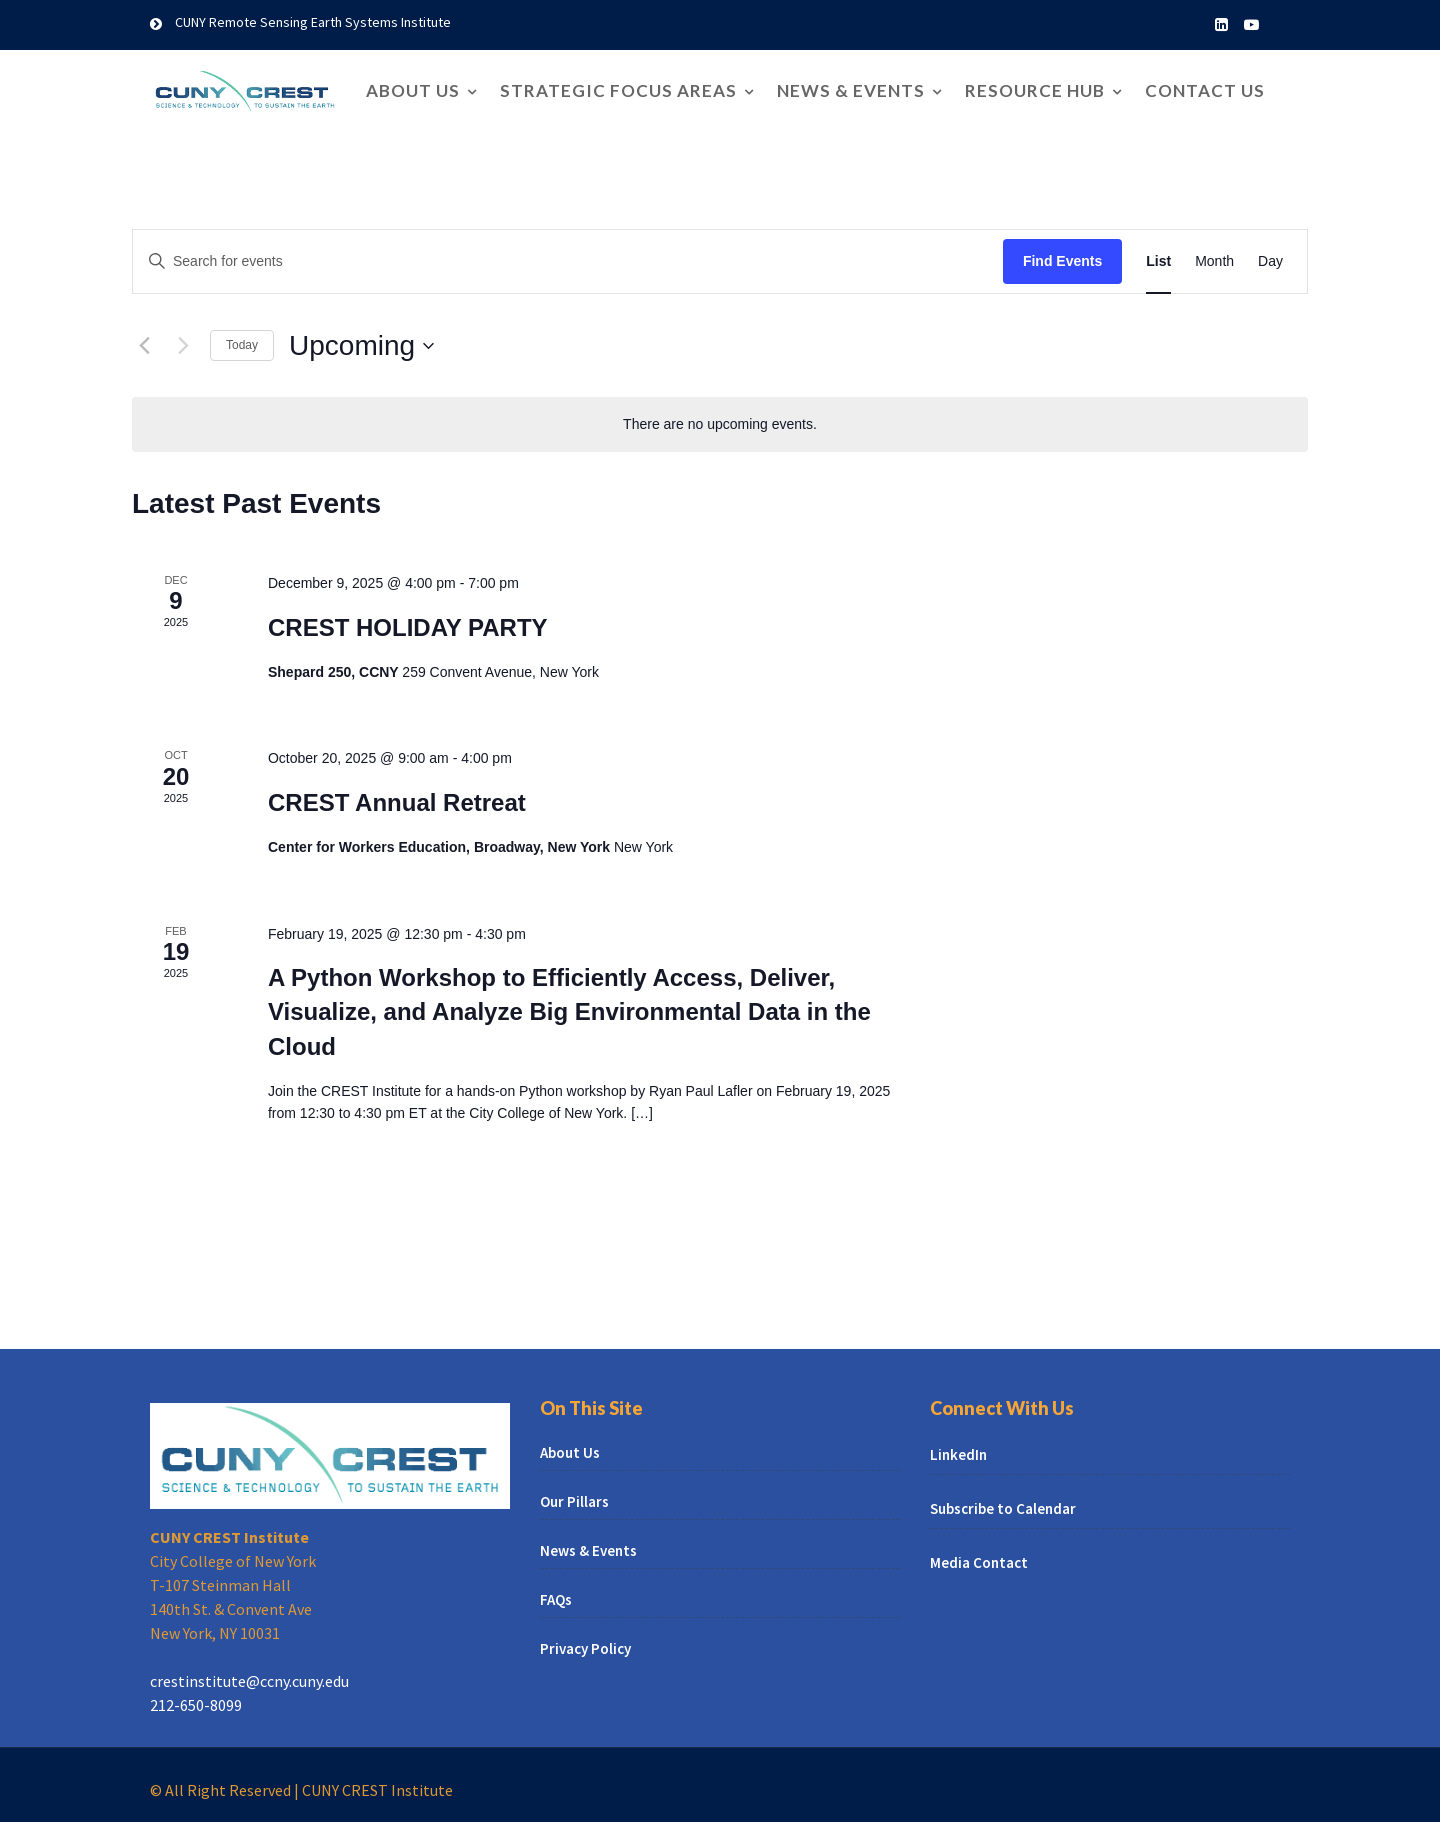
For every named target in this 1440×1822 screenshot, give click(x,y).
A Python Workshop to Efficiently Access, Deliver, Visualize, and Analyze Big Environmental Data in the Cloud (569, 1011)
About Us (413, 90)
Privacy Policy (598, 1635)
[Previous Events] (144, 346)
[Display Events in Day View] (1270, 261)
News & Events (851, 90)
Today (242, 345)
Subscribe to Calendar (1013, 1505)
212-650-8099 (208, 1689)
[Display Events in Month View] (1214, 261)
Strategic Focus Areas (618, 90)
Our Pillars (588, 1503)
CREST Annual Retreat (397, 802)
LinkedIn (972, 1457)
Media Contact (991, 1554)
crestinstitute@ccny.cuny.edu (257, 1668)
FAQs (571, 1591)
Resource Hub (1035, 90)
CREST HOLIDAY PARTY (408, 627)
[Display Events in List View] (1158, 261)
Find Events (1062, 261)
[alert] (720, 424)
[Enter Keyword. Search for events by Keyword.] (568, 261)
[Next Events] (183, 346)
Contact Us (1205, 90)
